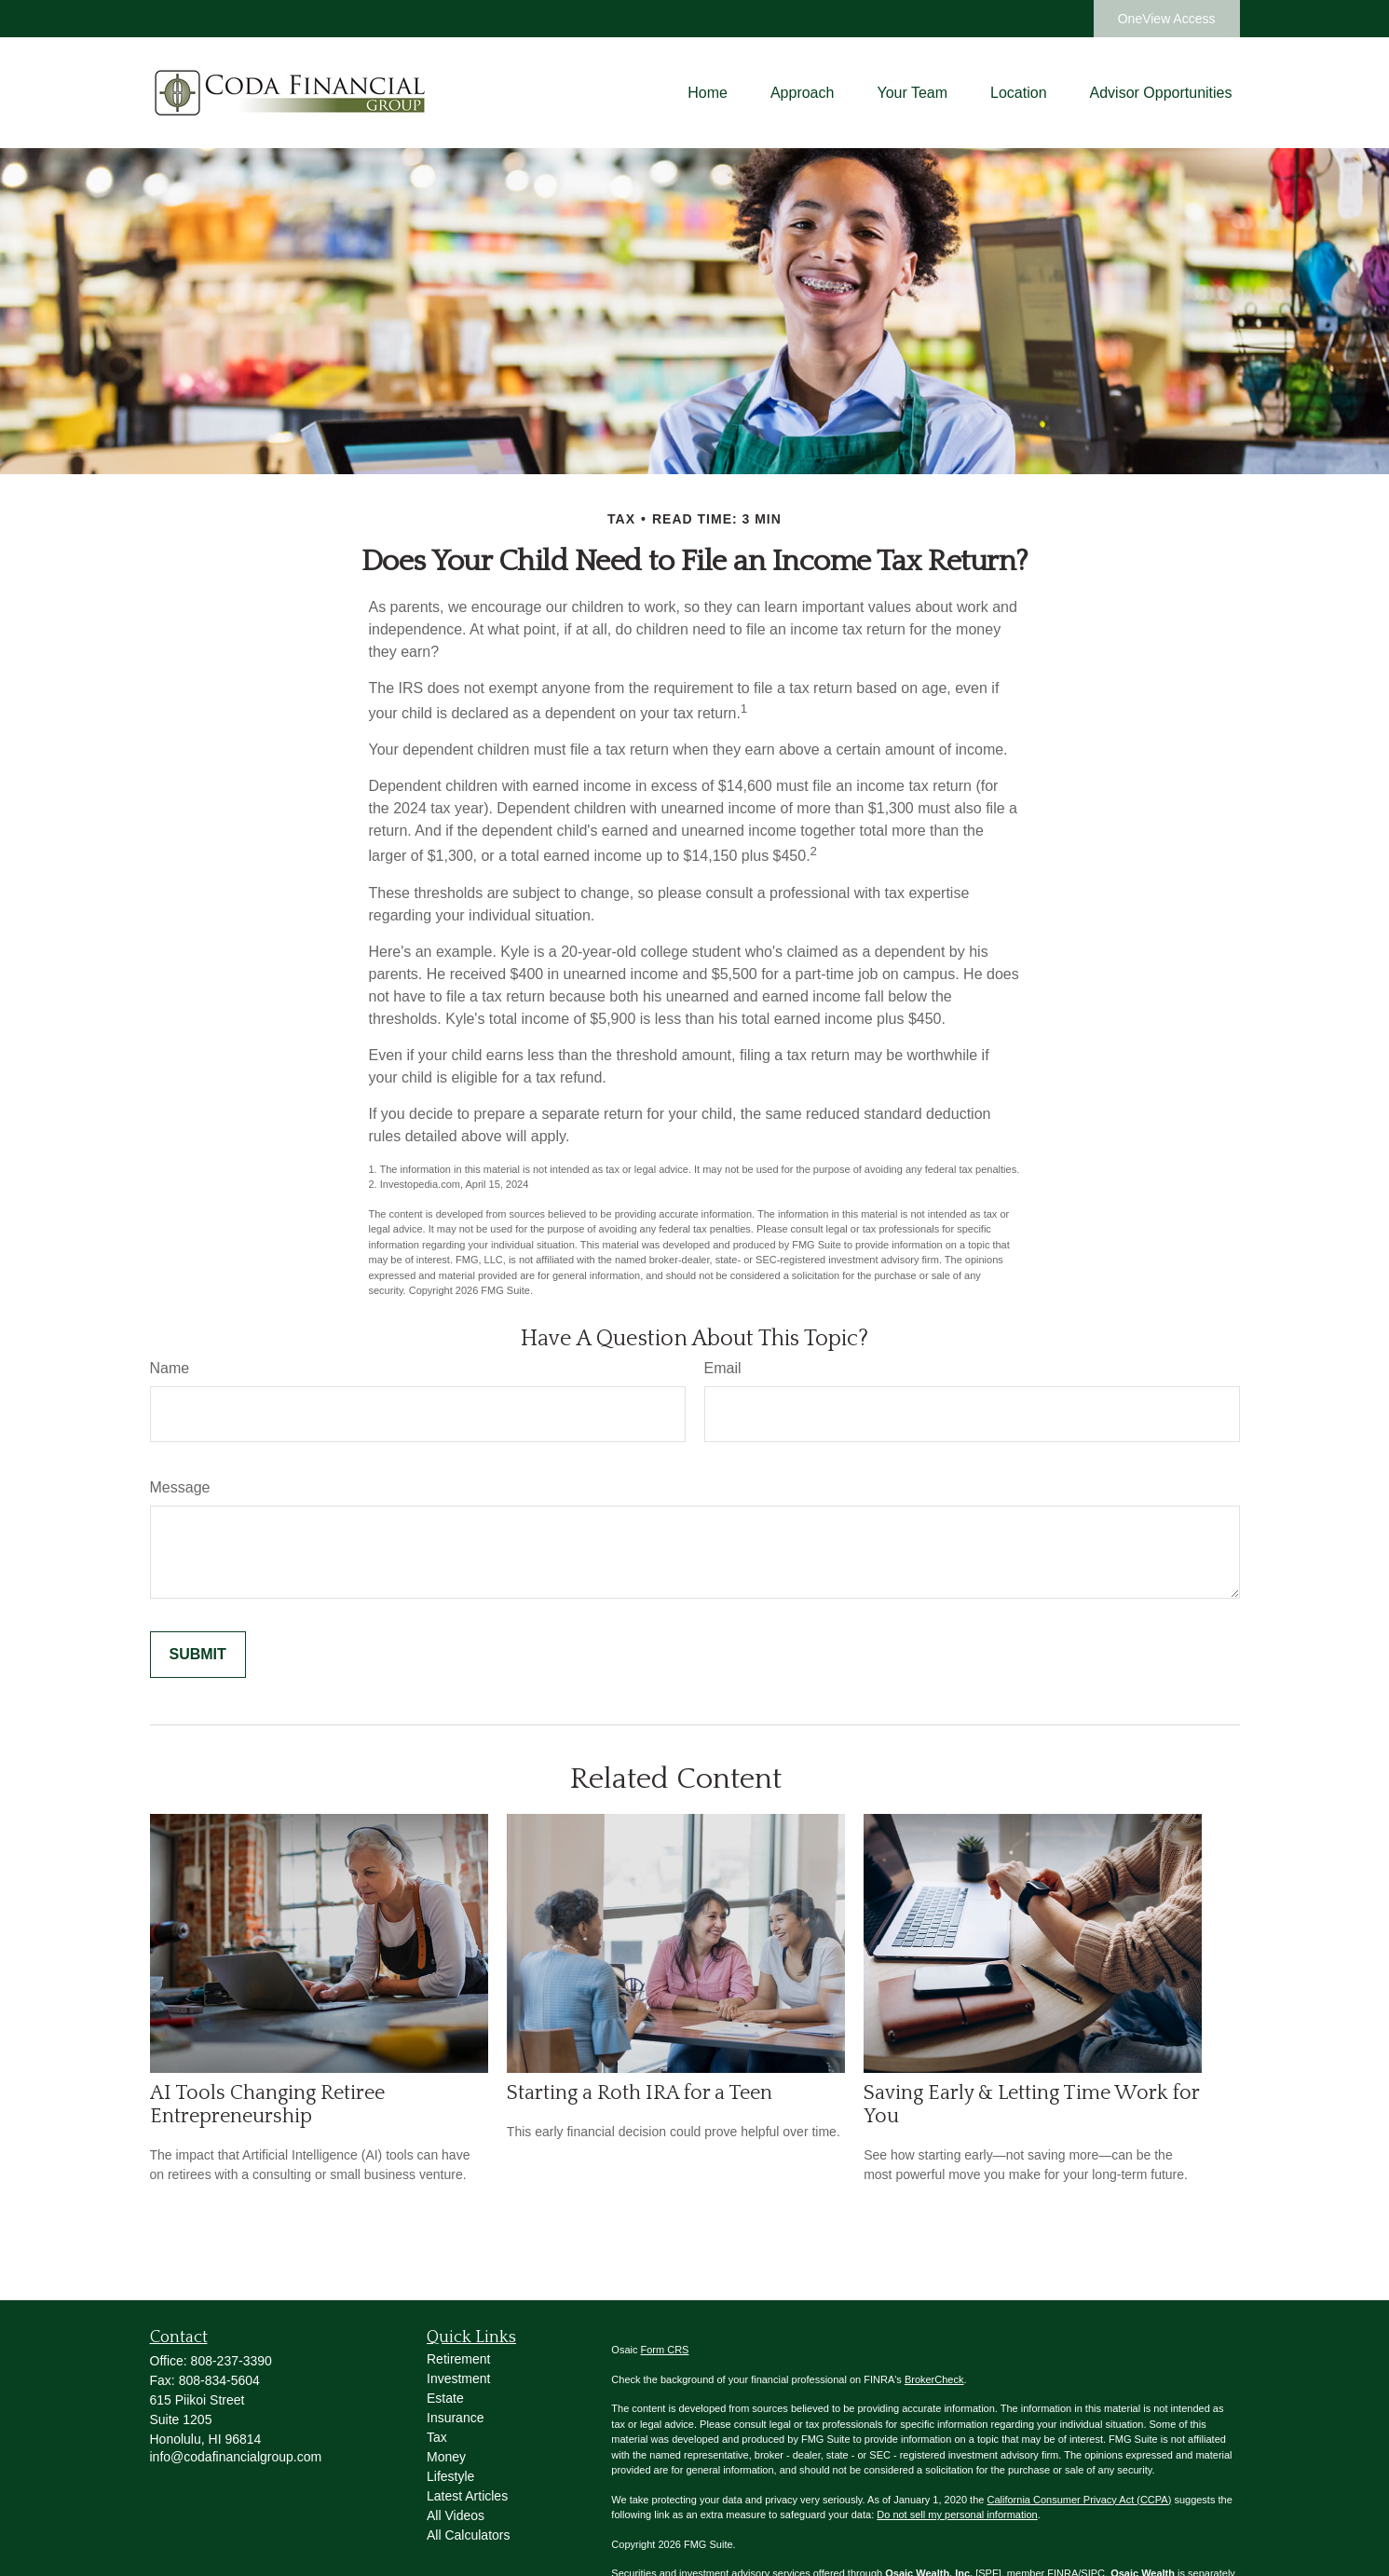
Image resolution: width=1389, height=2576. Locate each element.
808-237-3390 (231, 2360)
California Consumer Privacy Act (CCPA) (1079, 2499)
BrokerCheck (934, 2379)
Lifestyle (450, 2476)
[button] (707, 92)
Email (723, 1368)
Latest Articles (467, 2495)
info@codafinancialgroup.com (236, 2456)
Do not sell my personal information (957, 2514)
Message (180, 1487)
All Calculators (468, 2535)
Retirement (458, 2358)
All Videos (455, 2515)
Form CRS (665, 2349)
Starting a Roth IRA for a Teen (639, 2093)
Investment (458, 2378)
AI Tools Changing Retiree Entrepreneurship (267, 2104)
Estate (445, 2398)
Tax (437, 2437)
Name (170, 1368)
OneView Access (1167, 18)
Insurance (455, 2417)
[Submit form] (198, 1654)
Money (446, 2456)
